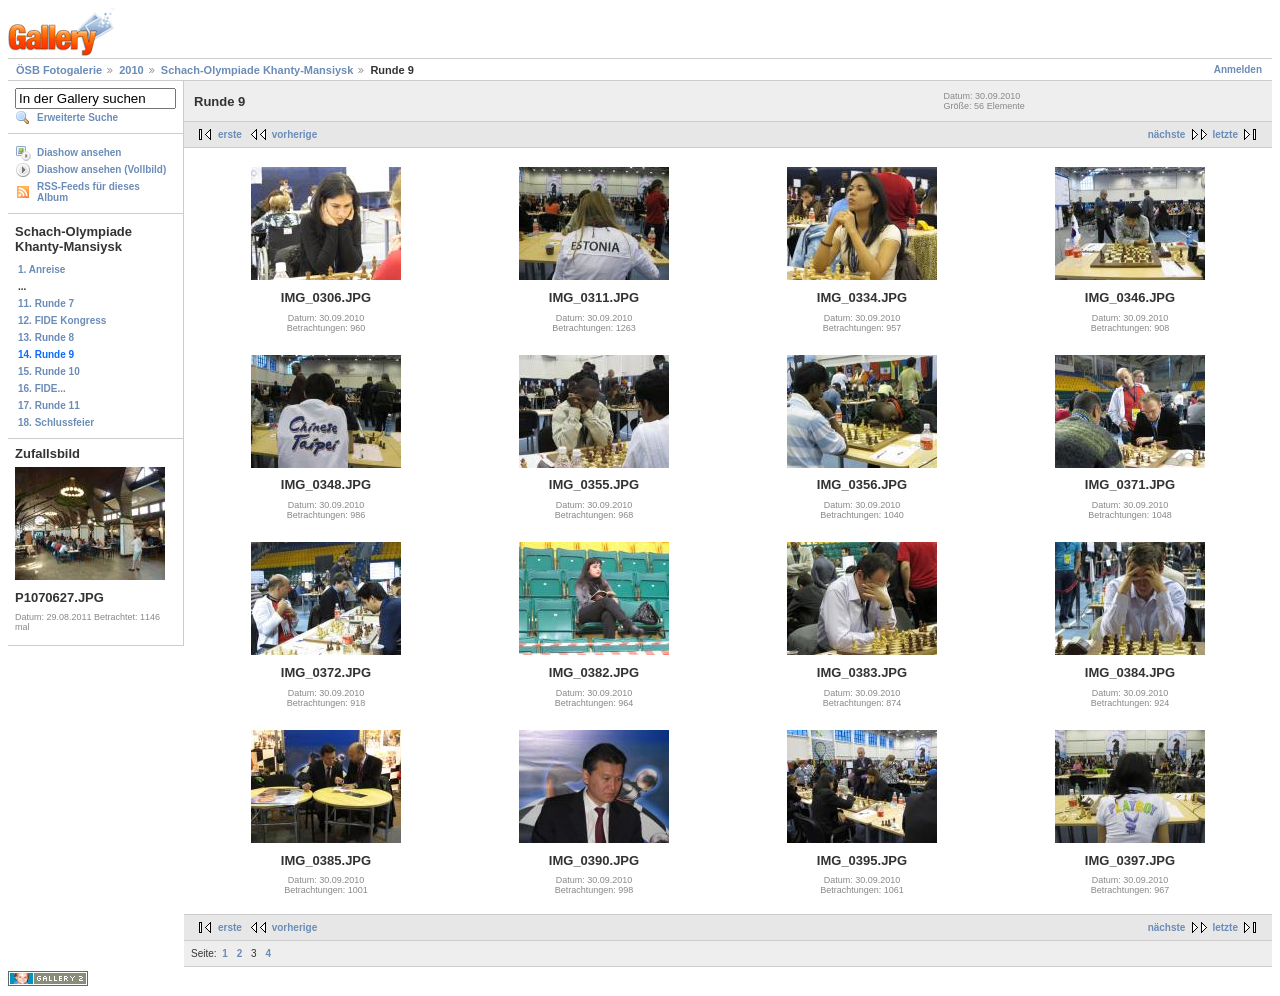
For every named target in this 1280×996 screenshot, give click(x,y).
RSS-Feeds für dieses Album (88, 192)
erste (230, 134)
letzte (1225, 134)
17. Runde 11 (49, 405)
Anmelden (1238, 69)
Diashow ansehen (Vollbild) (101, 169)
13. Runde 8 (46, 337)
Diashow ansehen (79, 152)
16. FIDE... (42, 388)
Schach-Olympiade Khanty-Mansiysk (257, 70)
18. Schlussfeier (56, 422)
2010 (131, 70)
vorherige (295, 134)
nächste (1167, 134)
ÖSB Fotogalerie (59, 70)
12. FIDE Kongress (62, 320)
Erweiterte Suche (77, 117)
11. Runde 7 (46, 303)
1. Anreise (41, 269)
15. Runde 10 (49, 371)
